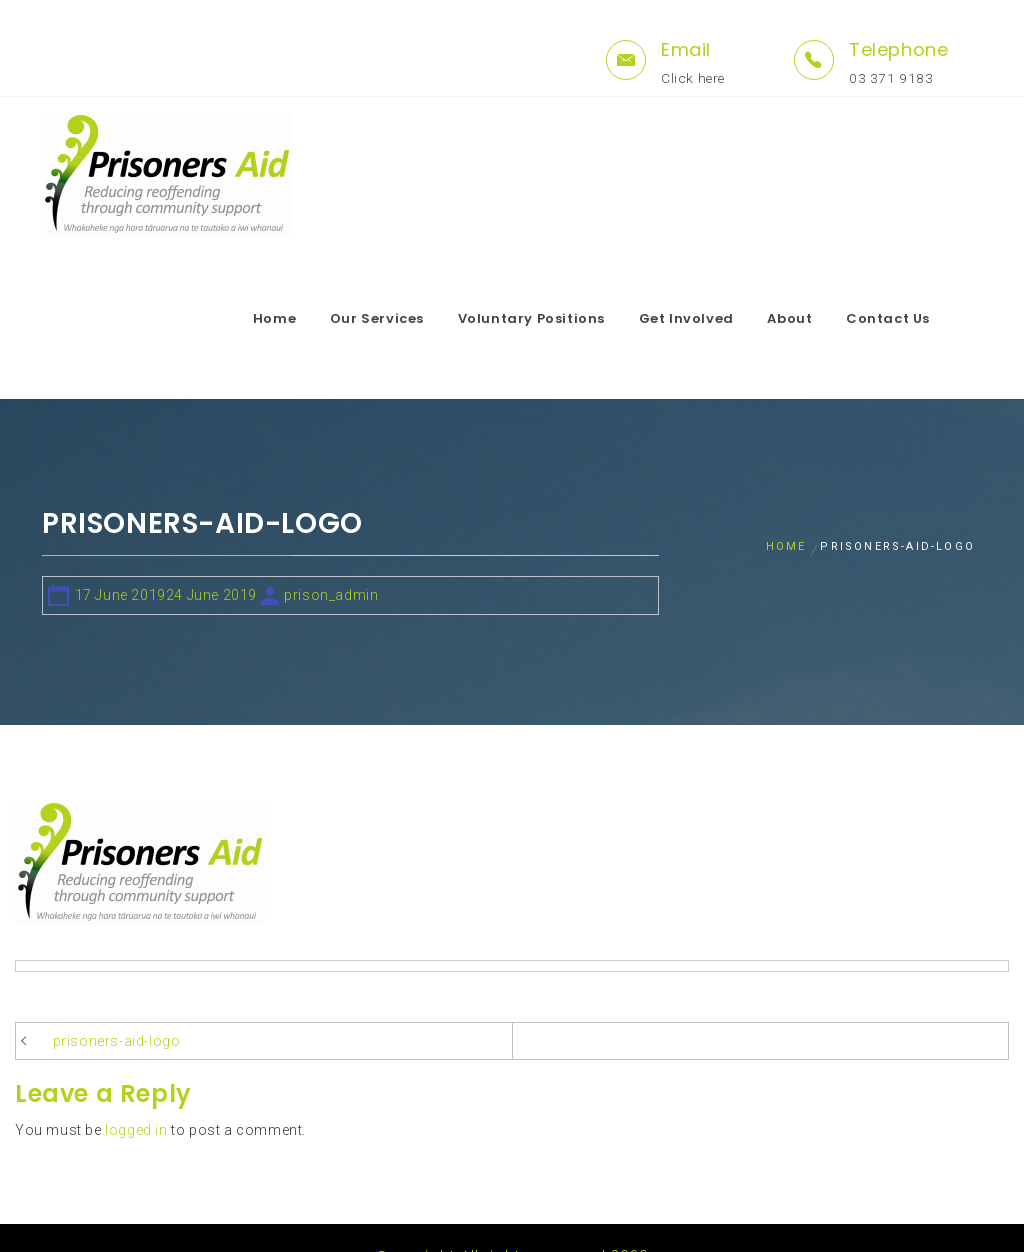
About (826, 318)
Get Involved (723, 318)
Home (311, 318)
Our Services (414, 318)
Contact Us (925, 318)
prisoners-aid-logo (117, 1004)
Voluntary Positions (568, 318)
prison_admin (331, 558)
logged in (136, 1093)
